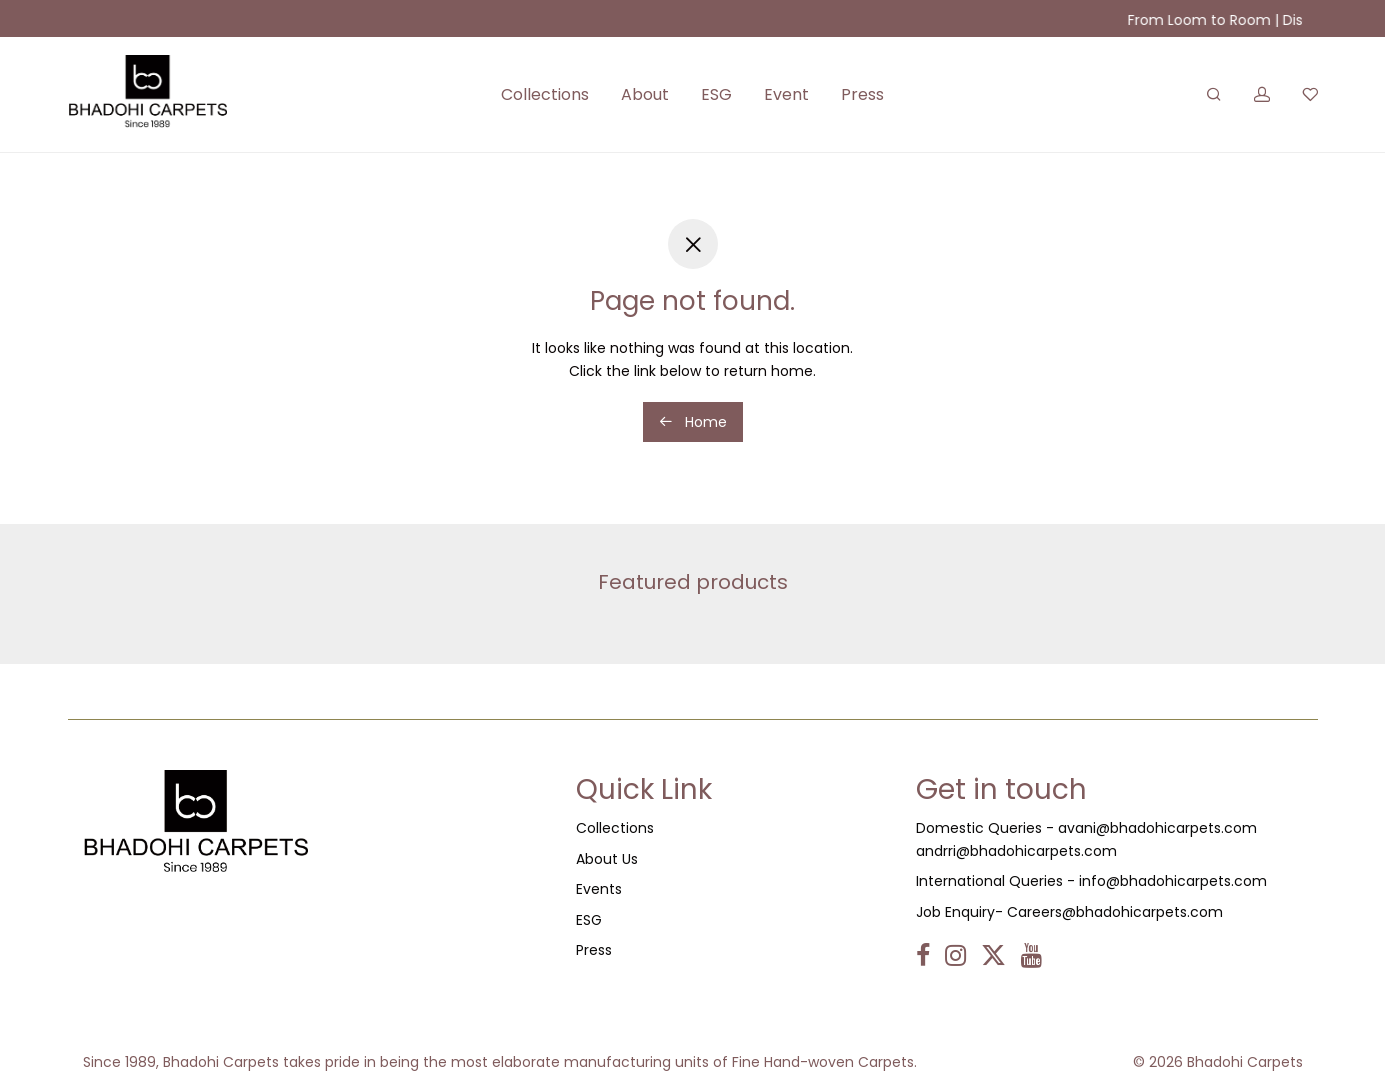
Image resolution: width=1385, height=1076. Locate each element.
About (645, 94)
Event (786, 94)
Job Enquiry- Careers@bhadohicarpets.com (1069, 912)
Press (862, 94)
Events (599, 889)
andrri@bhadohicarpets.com (1016, 851)
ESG (716, 94)
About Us (607, 859)
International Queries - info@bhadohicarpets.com (1091, 881)
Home (693, 422)
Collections (545, 94)
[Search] (1214, 95)
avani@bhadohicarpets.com (1157, 828)
